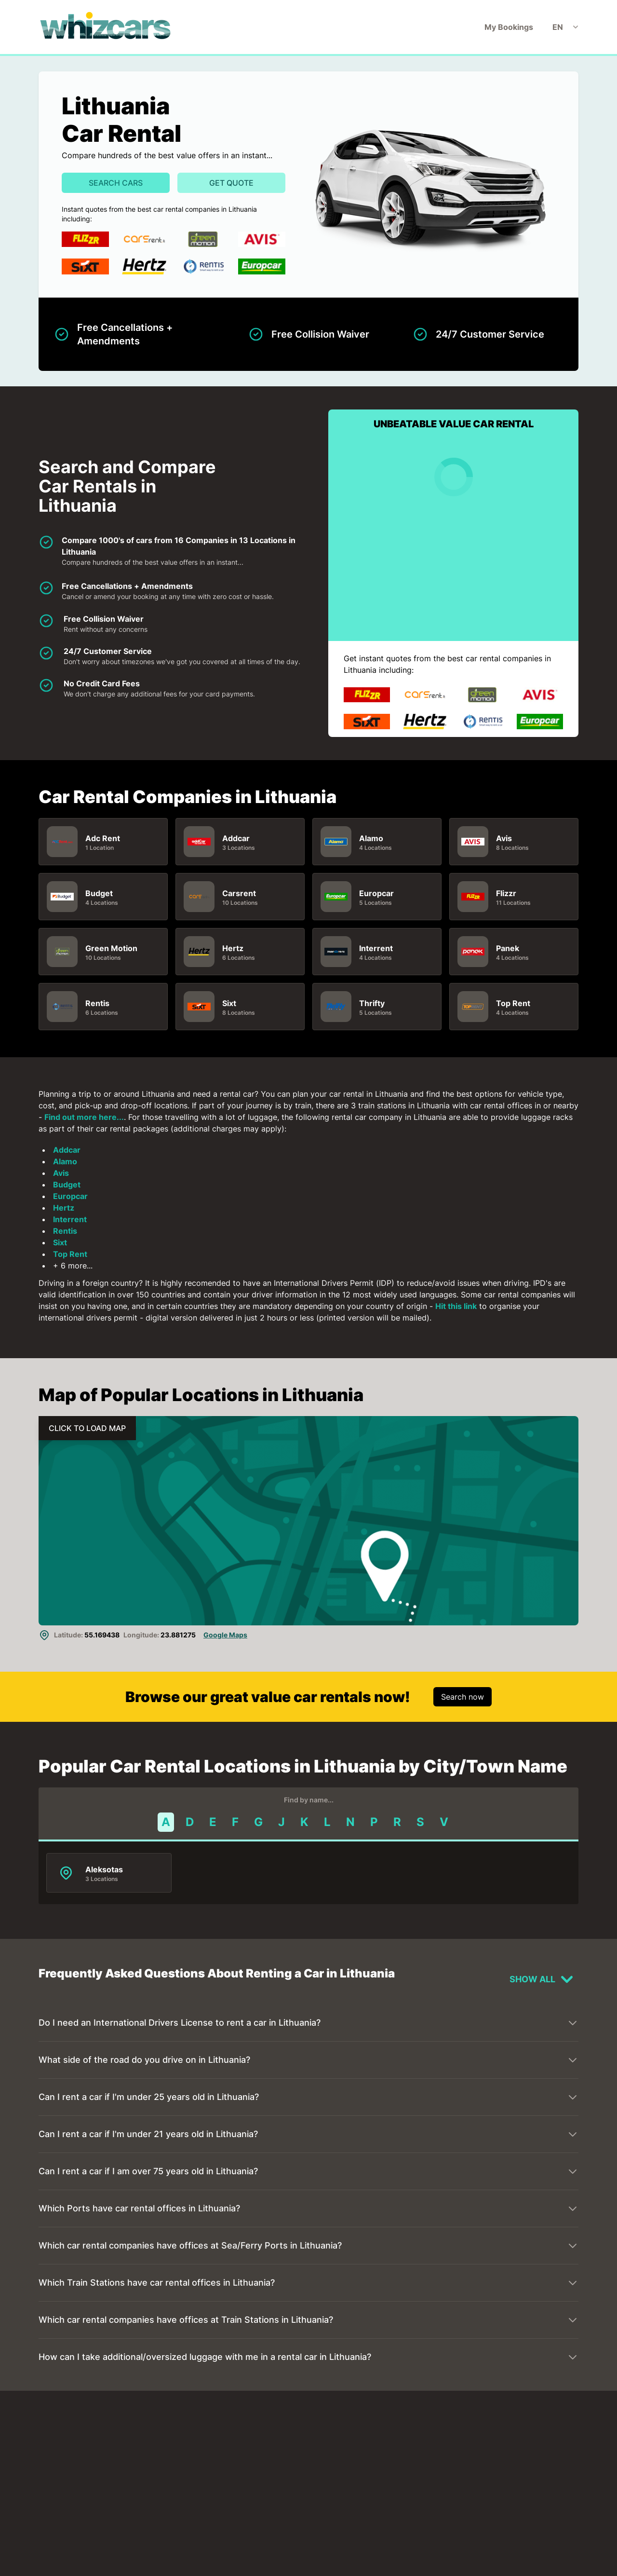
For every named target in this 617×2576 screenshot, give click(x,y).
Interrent (376, 948)
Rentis (97, 1003)
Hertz (232, 948)
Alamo (371, 838)
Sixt (229, 1003)
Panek (507, 948)
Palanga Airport (247, 2472)
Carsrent (239, 893)
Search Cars (116, 183)
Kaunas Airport (113, 2472)
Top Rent (513, 1003)
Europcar (376, 893)
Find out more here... (84, 1117)
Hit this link (456, 1306)
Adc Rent (102, 838)
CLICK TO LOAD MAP (87, 1428)
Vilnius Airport (378, 2472)
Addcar (236, 838)
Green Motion (111, 948)
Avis (504, 838)
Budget (99, 893)
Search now (462, 1697)
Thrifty (372, 1003)
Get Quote (231, 183)
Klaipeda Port (110, 2570)
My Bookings (508, 27)
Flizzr (506, 893)
